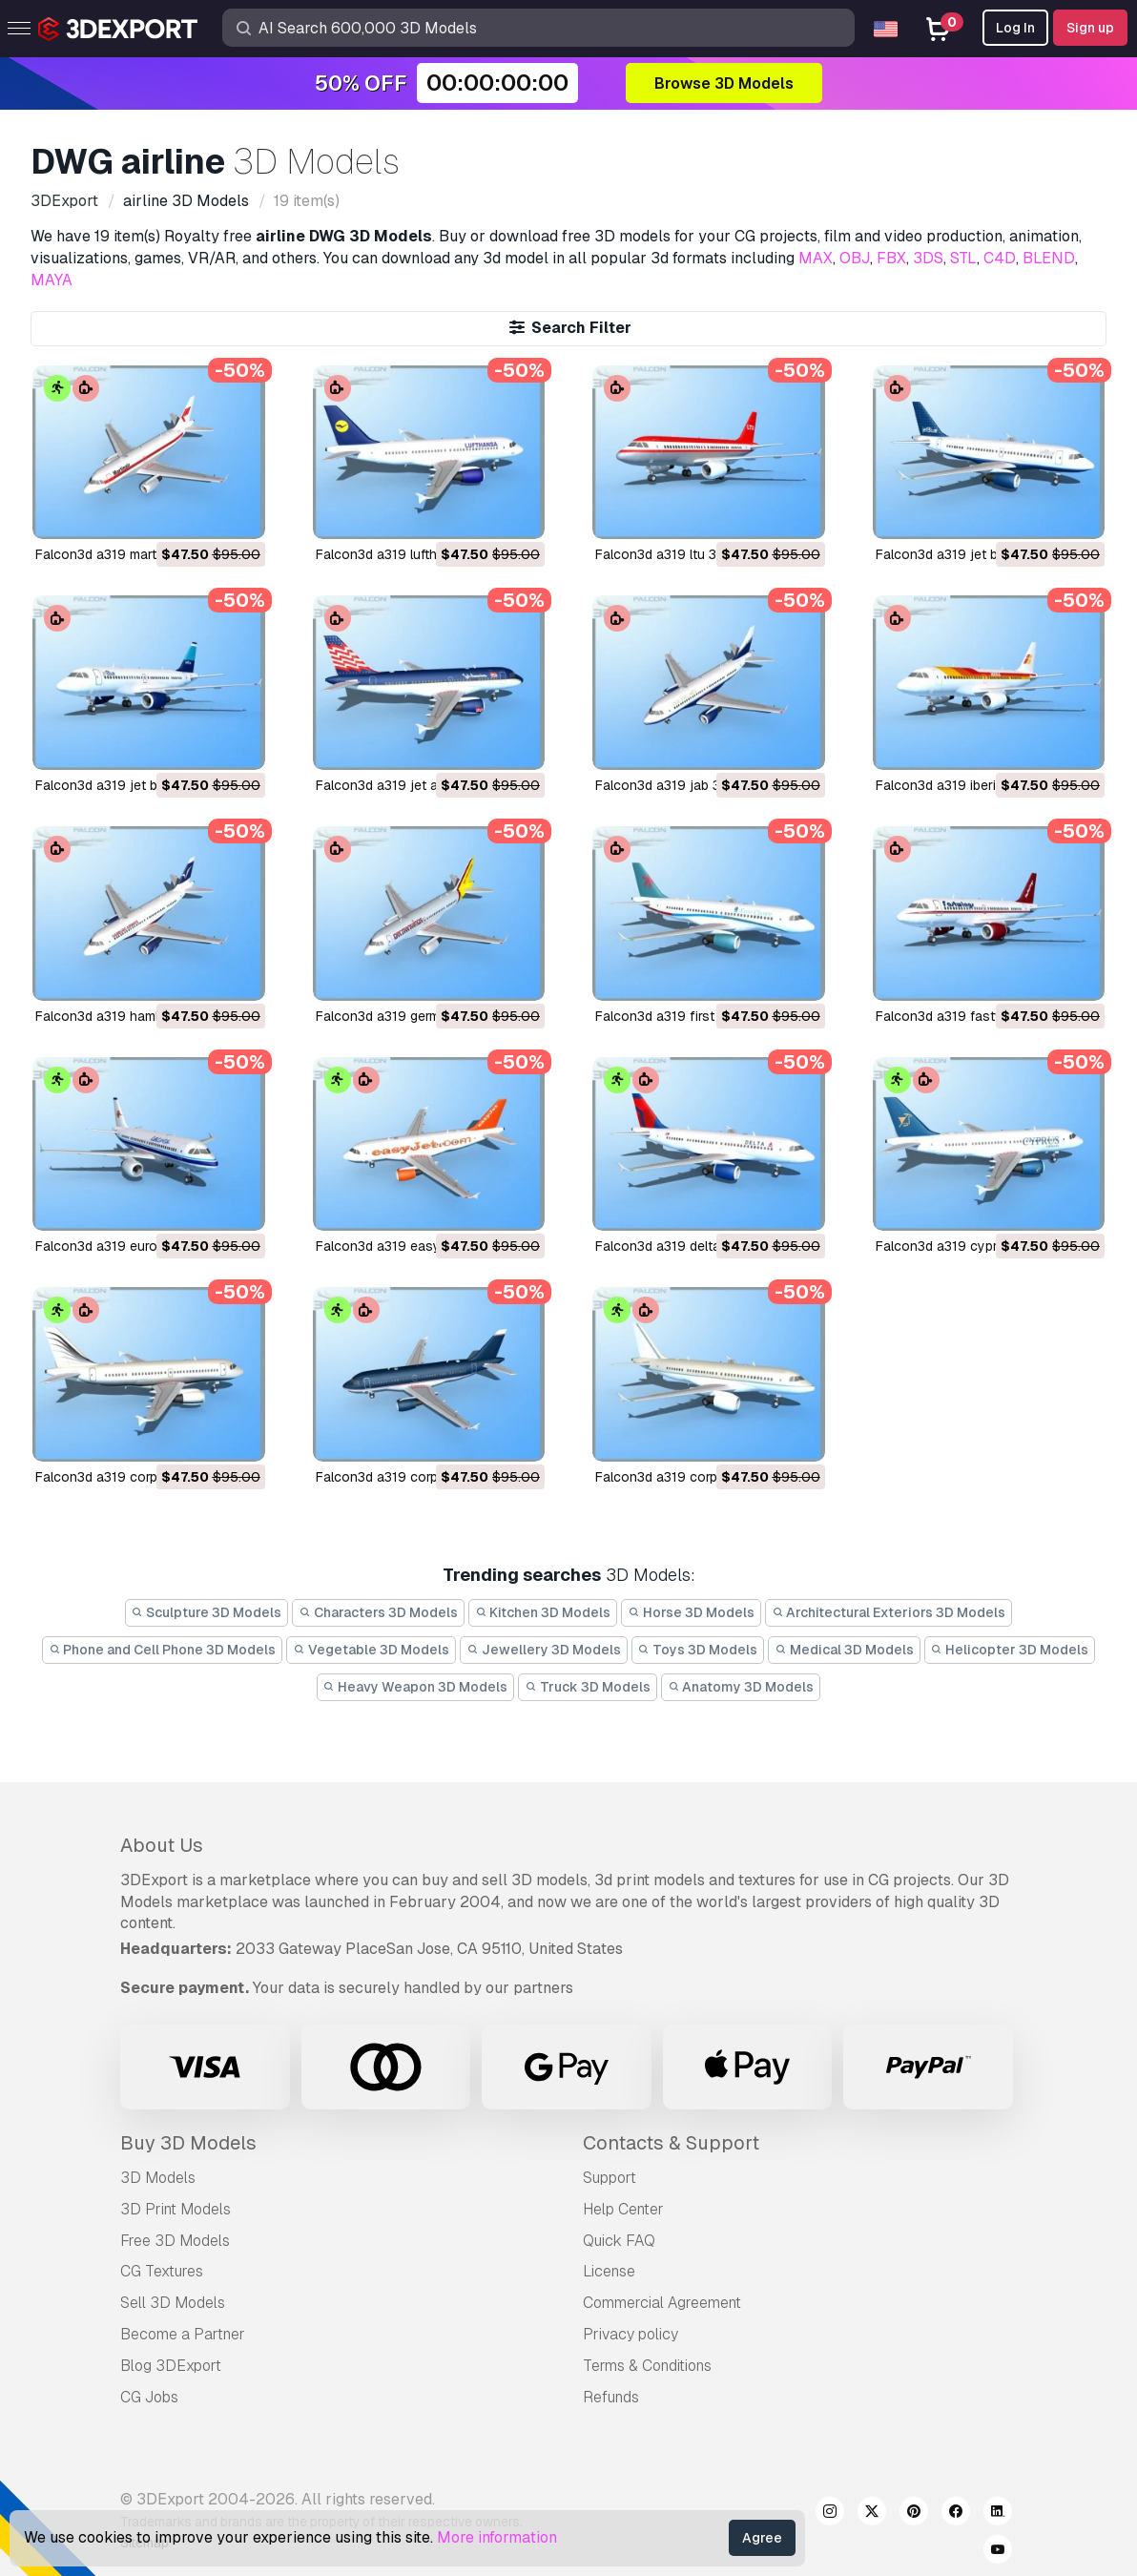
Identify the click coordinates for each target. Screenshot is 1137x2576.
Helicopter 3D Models (1010, 1649)
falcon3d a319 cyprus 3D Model (975, 1246)
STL (963, 258)
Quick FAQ (619, 2241)
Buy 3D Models (188, 2142)
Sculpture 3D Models (207, 1612)
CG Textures (161, 2271)
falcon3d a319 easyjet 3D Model (417, 1246)
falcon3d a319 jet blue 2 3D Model (983, 554)
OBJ (854, 258)
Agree (762, 2537)
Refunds (611, 2397)
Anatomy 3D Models (741, 1686)
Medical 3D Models (844, 1649)
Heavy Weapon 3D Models (415, 1686)
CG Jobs (149, 2397)
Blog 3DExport (170, 2366)
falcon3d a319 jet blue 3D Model (136, 785)
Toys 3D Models (698, 1649)
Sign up (1090, 27)
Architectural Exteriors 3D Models (889, 1612)
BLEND (1049, 258)
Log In (1015, 27)
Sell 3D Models (172, 2303)
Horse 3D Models (691, 1612)
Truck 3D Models (588, 1686)
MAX (815, 258)
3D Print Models (175, 2209)
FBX (891, 258)
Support (609, 2178)
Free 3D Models (175, 2241)
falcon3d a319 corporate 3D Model (703, 1476)
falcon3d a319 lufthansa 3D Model (422, 554)
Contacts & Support (671, 2142)
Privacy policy (630, 2334)
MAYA (51, 280)
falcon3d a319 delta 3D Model (688, 1246)
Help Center (623, 2209)
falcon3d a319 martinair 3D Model (139, 554)
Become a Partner (182, 2334)
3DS (928, 258)
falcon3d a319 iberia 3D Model (970, 785)
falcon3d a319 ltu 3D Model (681, 554)
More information (497, 2537)
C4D (999, 258)
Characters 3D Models (378, 1612)
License (609, 2271)
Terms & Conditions (647, 2366)
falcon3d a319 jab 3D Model (683, 785)
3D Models (158, 2178)
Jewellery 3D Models (543, 1649)
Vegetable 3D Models (371, 1649)
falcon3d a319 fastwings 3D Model (984, 1016)
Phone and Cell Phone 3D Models (163, 1649)
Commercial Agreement (662, 2303)
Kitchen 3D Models (543, 1612)
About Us (161, 1845)
